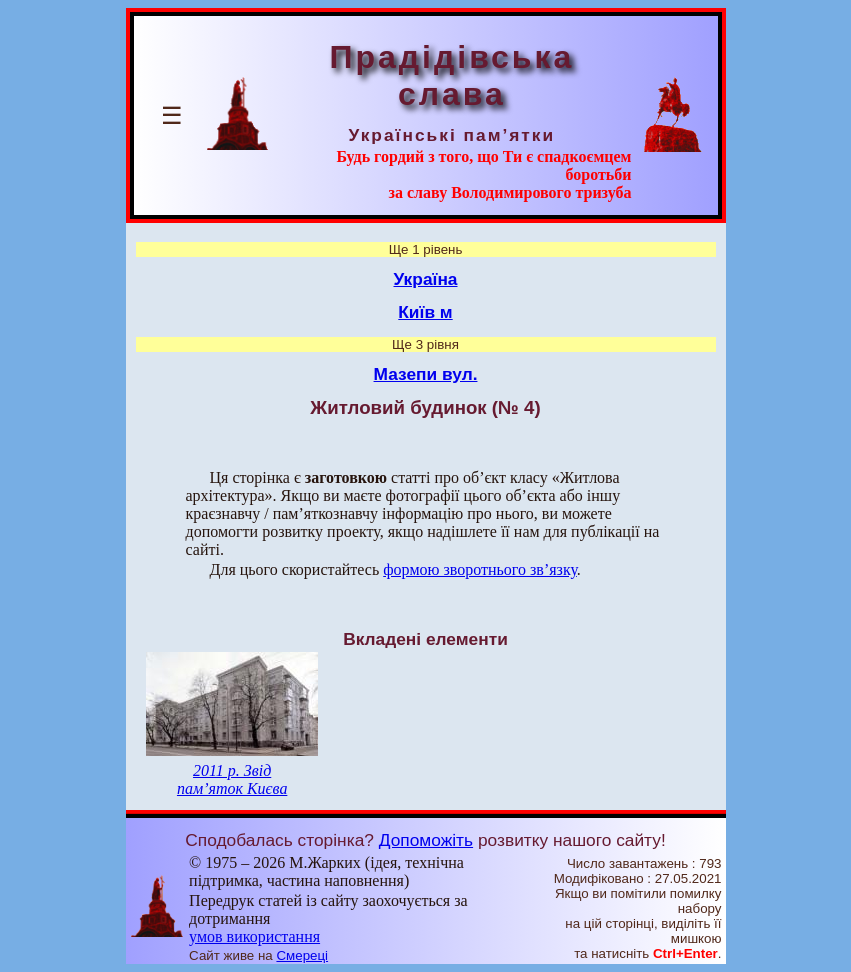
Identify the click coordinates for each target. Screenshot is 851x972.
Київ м (425, 312)
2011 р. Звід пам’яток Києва (232, 779)
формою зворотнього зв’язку (480, 569)
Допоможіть (426, 840)
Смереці (302, 955)
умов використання (254, 936)
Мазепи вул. (426, 374)
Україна (426, 279)
